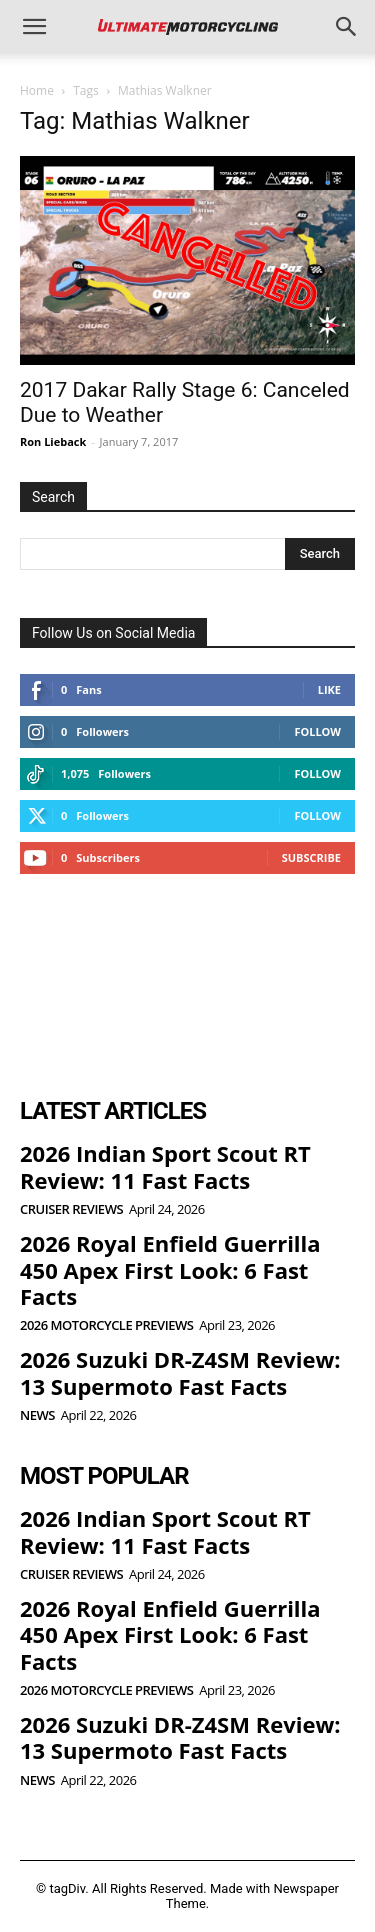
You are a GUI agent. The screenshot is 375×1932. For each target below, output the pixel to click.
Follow (317, 731)
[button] (34, 27)
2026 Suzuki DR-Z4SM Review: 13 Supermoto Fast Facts (180, 1372)
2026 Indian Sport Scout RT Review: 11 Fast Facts (165, 1166)
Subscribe (311, 857)
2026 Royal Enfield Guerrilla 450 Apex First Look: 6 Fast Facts (170, 1269)
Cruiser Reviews (71, 1209)
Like (329, 689)
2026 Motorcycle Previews (106, 1325)
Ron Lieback (53, 441)
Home (37, 90)
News (37, 1415)
